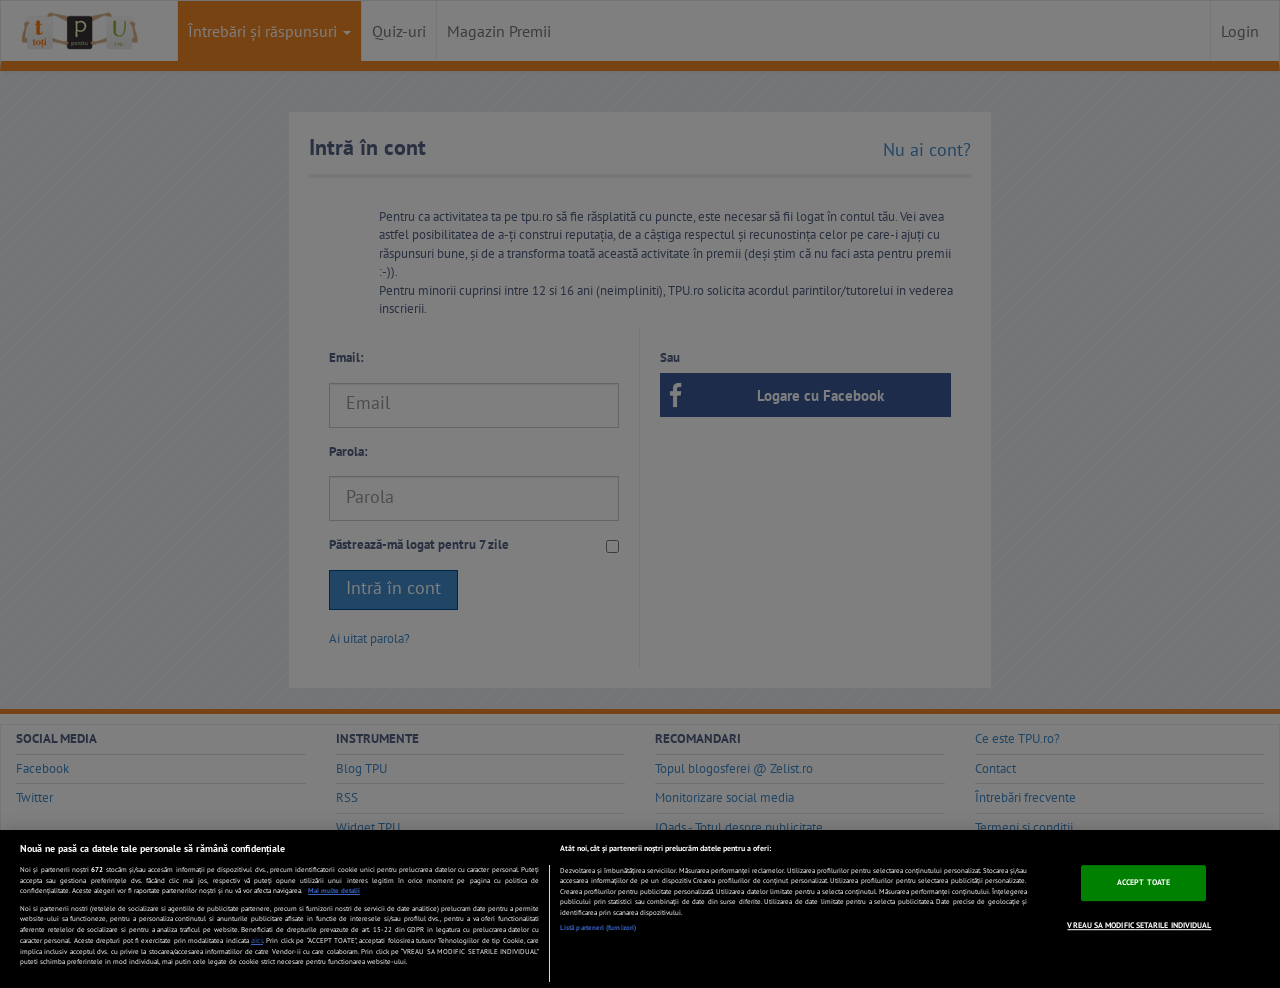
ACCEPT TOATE (1143, 882)
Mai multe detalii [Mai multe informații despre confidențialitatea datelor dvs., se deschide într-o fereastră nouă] (334, 890)
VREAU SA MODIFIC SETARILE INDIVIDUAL (1139, 925)
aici (257, 940)
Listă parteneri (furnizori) (598, 927)
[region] (640, 909)
